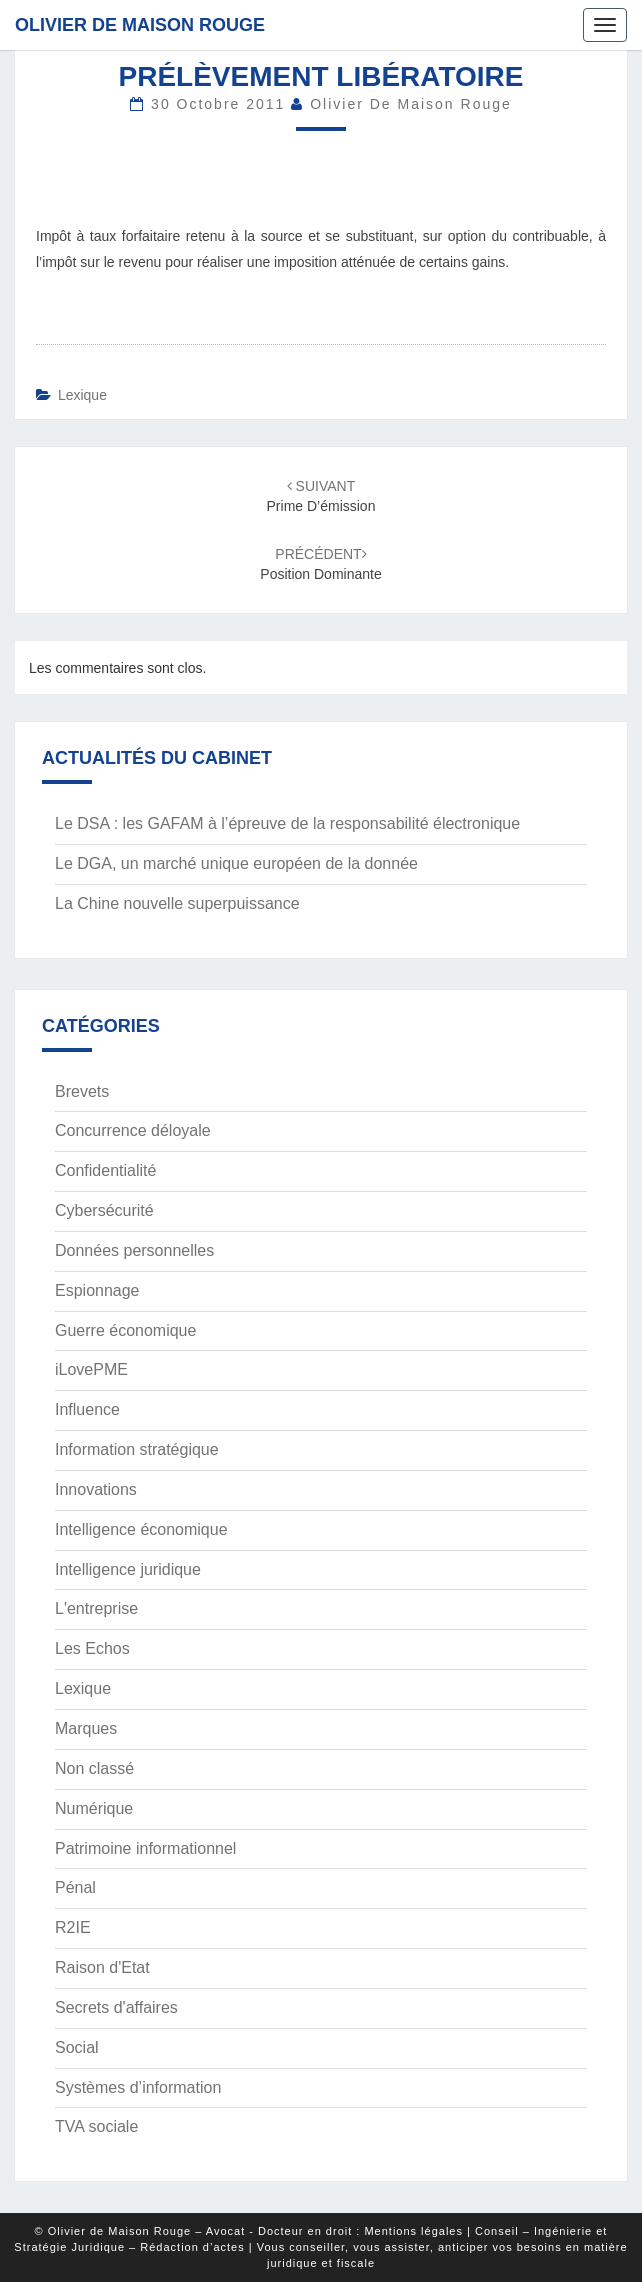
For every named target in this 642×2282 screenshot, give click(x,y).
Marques (86, 1728)
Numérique (94, 1808)
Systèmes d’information (138, 2087)
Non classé (94, 1768)
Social (77, 2047)
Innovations (96, 1489)
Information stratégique (137, 1449)
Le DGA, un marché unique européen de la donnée (236, 863)
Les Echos (92, 1648)
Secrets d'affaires (116, 2007)
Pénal (75, 1887)
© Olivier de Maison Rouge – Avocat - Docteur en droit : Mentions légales (249, 2231)
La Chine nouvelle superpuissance (177, 903)
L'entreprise (96, 1608)
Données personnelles (134, 1250)
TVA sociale (96, 2126)
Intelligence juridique (128, 1569)
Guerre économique (125, 1330)
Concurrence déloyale (133, 1130)
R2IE (73, 1927)
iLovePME (91, 1369)
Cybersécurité (104, 1210)
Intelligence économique (141, 1529)
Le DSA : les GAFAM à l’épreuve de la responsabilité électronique (287, 823)
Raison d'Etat (102, 1967)
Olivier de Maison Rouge (140, 25)
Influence (87, 1409)
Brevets (82, 1091)
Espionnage (97, 1290)
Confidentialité (105, 1170)
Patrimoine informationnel (145, 1848)
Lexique (82, 395)
